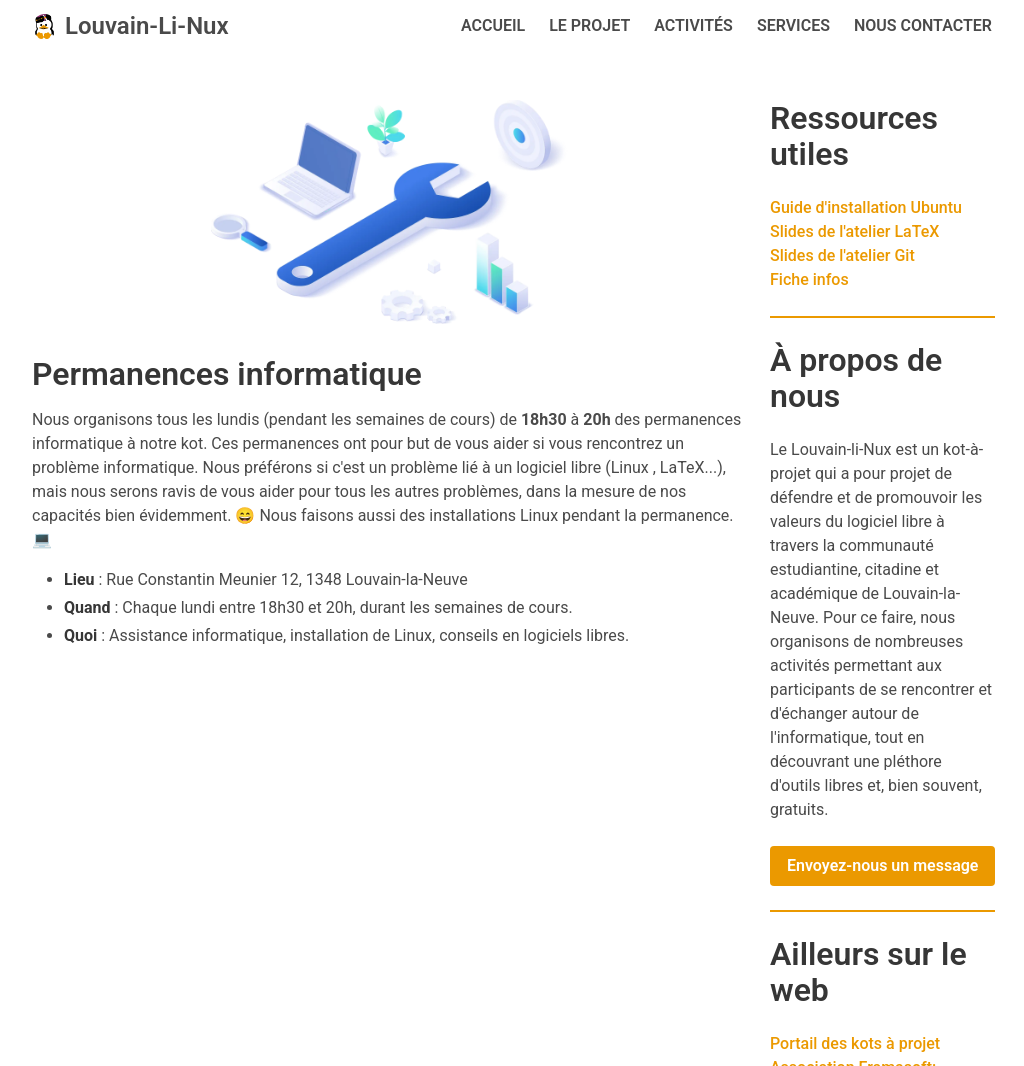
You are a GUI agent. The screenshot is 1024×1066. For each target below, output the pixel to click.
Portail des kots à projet (855, 1043)
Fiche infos (809, 279)
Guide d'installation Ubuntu (866, 207)
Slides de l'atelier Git (842, 255)
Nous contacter (923, 25)
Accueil (493, 25)
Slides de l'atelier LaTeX (854, 231)
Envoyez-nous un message (882, 865)
